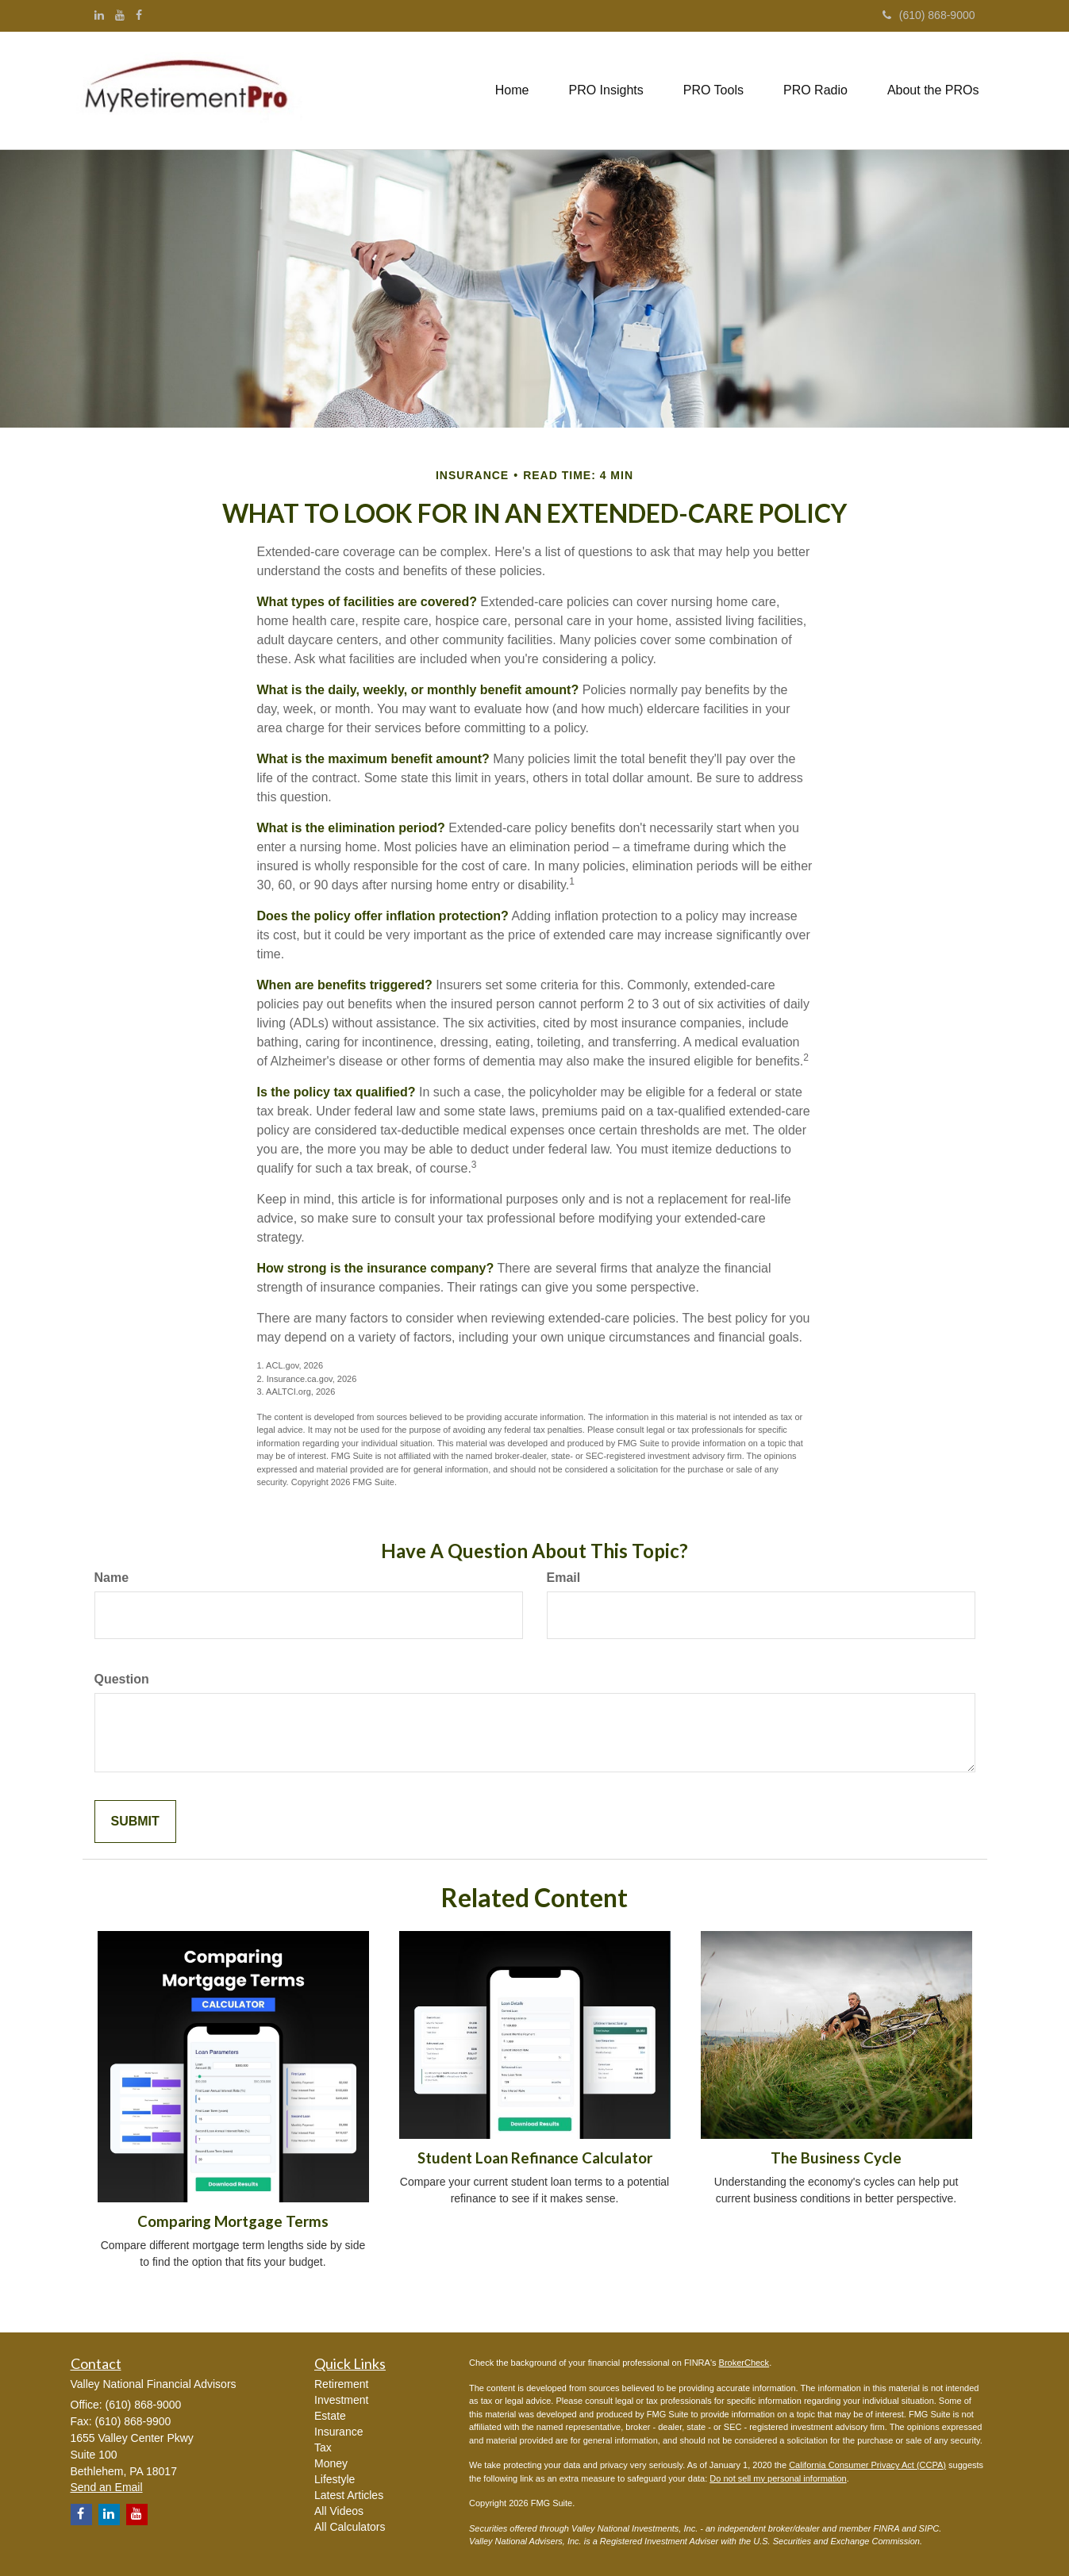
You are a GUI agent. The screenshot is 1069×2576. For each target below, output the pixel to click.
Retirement (341, 2384)
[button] (606, 90)
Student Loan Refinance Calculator (534, 2158)
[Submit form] (135, 1822)
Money (331, 2463)
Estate (330, 2415)
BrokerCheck (744, 2362)
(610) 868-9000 (929, 15)
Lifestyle (334, 2479)
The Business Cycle (836, 2158)
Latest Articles (348, 2495)
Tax (323, 2447)
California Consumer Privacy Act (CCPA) (867, 2465)
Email (564, 1577)
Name (111, 1577)
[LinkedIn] (99, 15)
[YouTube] (120, 15)
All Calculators (349, 2526)
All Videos (338, 2511)
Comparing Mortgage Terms (233, 2221)
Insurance (338, 2431)
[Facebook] (139, 15)
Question (121, 1679)
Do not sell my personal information (777, 2478)
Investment (341, 2400)
